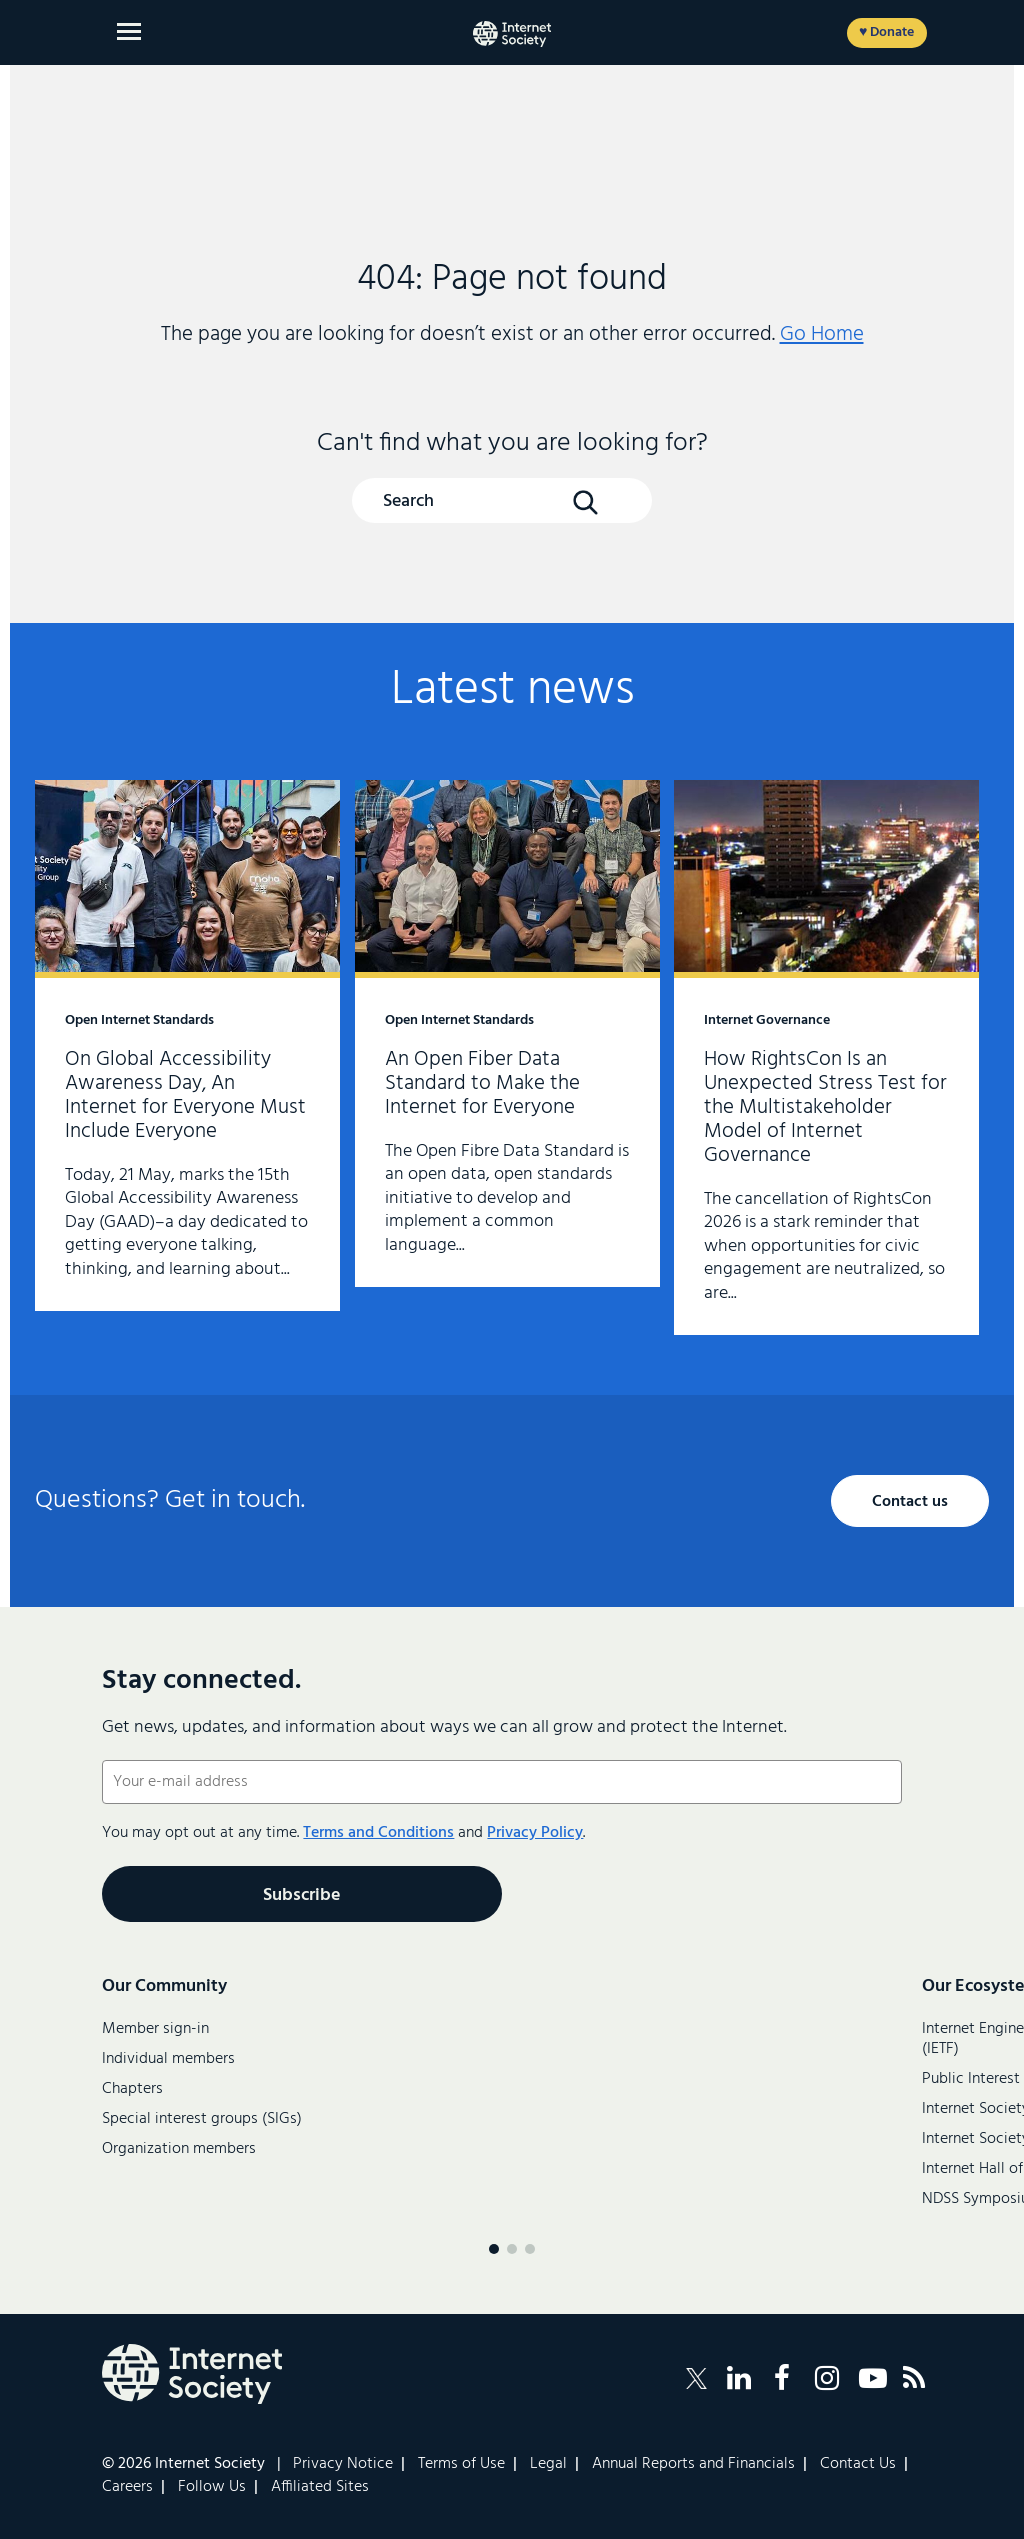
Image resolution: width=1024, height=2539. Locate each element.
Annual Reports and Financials (693, 2464)
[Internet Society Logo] (192, 2374)
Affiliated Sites (320, 2487)
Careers (127, 2487)
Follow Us (212, 2487)
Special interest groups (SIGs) (202, 2119)
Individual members (168, 2059)
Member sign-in (155, 2029)
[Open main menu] (129, 31)
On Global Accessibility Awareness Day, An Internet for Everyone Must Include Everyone (187, 1045)
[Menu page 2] (512, 2249)
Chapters (132, 2089)
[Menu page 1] (494, 2249)
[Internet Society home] (512, 34)
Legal (548, 2464)
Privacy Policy (535, 1833)
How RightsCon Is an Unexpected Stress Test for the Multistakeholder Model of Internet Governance (826, 1057)
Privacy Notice (343, 2464)
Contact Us (858, 2464)
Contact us (910, 1502)
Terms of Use (461, 2464)
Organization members (179, 2149)
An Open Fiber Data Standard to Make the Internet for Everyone (507, 1033)
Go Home (822, 334)
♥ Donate (886, 32)
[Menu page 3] (530, 2249)
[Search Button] (585, 502)
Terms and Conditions (378, 1833)
